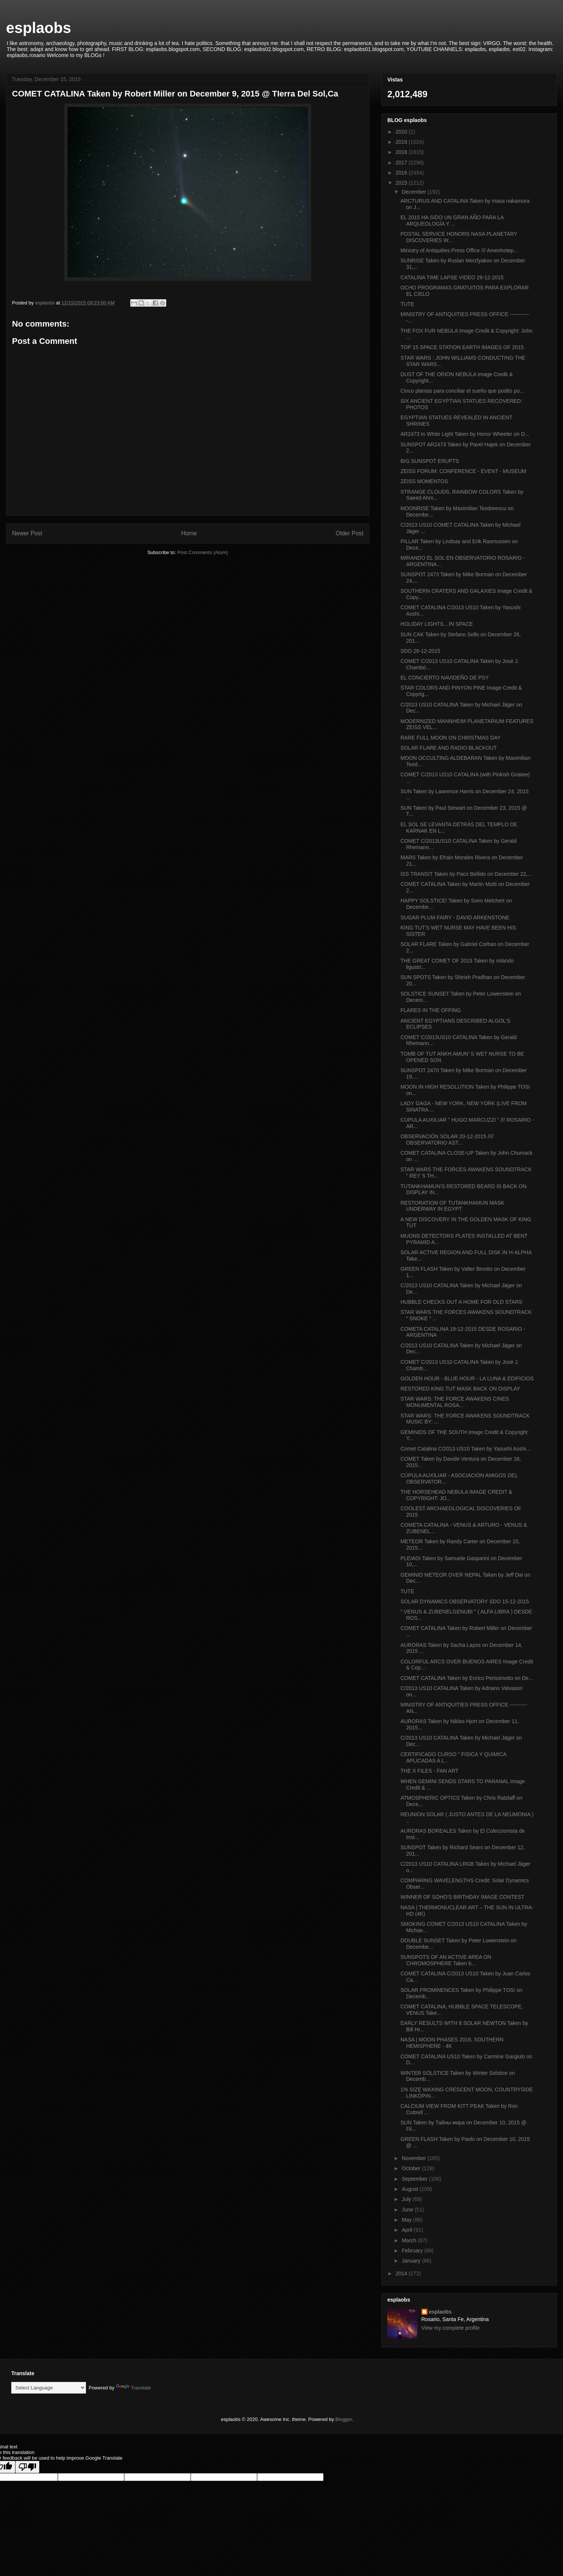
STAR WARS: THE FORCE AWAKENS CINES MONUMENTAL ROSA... (454, 1402)
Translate (133, 2388)
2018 (402, 152)
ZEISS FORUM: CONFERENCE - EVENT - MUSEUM (463, 471)
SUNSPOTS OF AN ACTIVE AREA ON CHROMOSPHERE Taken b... (445, 1960)
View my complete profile (450, 2328)
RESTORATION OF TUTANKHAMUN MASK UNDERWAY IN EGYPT (452, 1206)
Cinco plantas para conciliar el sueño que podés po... (462, 391)
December (414, 192)
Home (189, 533)
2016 (402, 173)
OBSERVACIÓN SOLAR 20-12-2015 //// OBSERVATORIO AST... (447, 1139)
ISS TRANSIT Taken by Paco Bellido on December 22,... (466, 874)
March (410, 2240)
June (408, 2210)
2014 (402, 2273)
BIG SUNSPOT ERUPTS (429, 461)
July (407, 2199)
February (413, 2251)
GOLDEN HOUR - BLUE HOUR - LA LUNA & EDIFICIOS (467, 1378)
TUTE (407, 304)
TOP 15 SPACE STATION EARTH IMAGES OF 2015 (462, 347)
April (408, 2230)
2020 (402, 132)
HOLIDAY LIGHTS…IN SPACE (436, 624)
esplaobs (38, 28)
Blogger (344, 2419)
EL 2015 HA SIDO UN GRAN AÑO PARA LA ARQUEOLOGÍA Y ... (452, 220)
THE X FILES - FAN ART (429, 1771)
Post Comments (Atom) (202, 552)
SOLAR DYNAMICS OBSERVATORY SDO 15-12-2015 (464, 1601)
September (415, 2179)
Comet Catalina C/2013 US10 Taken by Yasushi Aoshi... (465, 1449)
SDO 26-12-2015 (420, 651)
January (412, 2261)
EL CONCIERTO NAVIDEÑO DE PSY (444, 678)
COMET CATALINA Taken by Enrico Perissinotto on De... (466, 1678)
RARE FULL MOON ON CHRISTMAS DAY (450, 738)
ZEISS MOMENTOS (424, 481)
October (412, 2168)
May (407, 2220)
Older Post (349, 533)
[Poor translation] (27, 2467)
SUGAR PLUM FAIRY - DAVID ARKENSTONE (454, 917)
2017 (402, 163)
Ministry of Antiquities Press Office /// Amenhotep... (459, 250)
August (410, 2189)
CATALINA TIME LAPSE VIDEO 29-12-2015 (452, 277)
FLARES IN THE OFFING (430, 1010)
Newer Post (27, 533)
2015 (402, 183)
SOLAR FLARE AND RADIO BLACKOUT (448, 748)
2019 (402, 142)
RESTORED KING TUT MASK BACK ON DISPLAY (460, 1389)
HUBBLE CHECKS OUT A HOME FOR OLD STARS (461, 1302)
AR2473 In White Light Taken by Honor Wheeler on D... (464, 434)
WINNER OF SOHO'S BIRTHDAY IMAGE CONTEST (462, 1897)
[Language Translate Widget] (48, 2388)
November (414, 2158)
